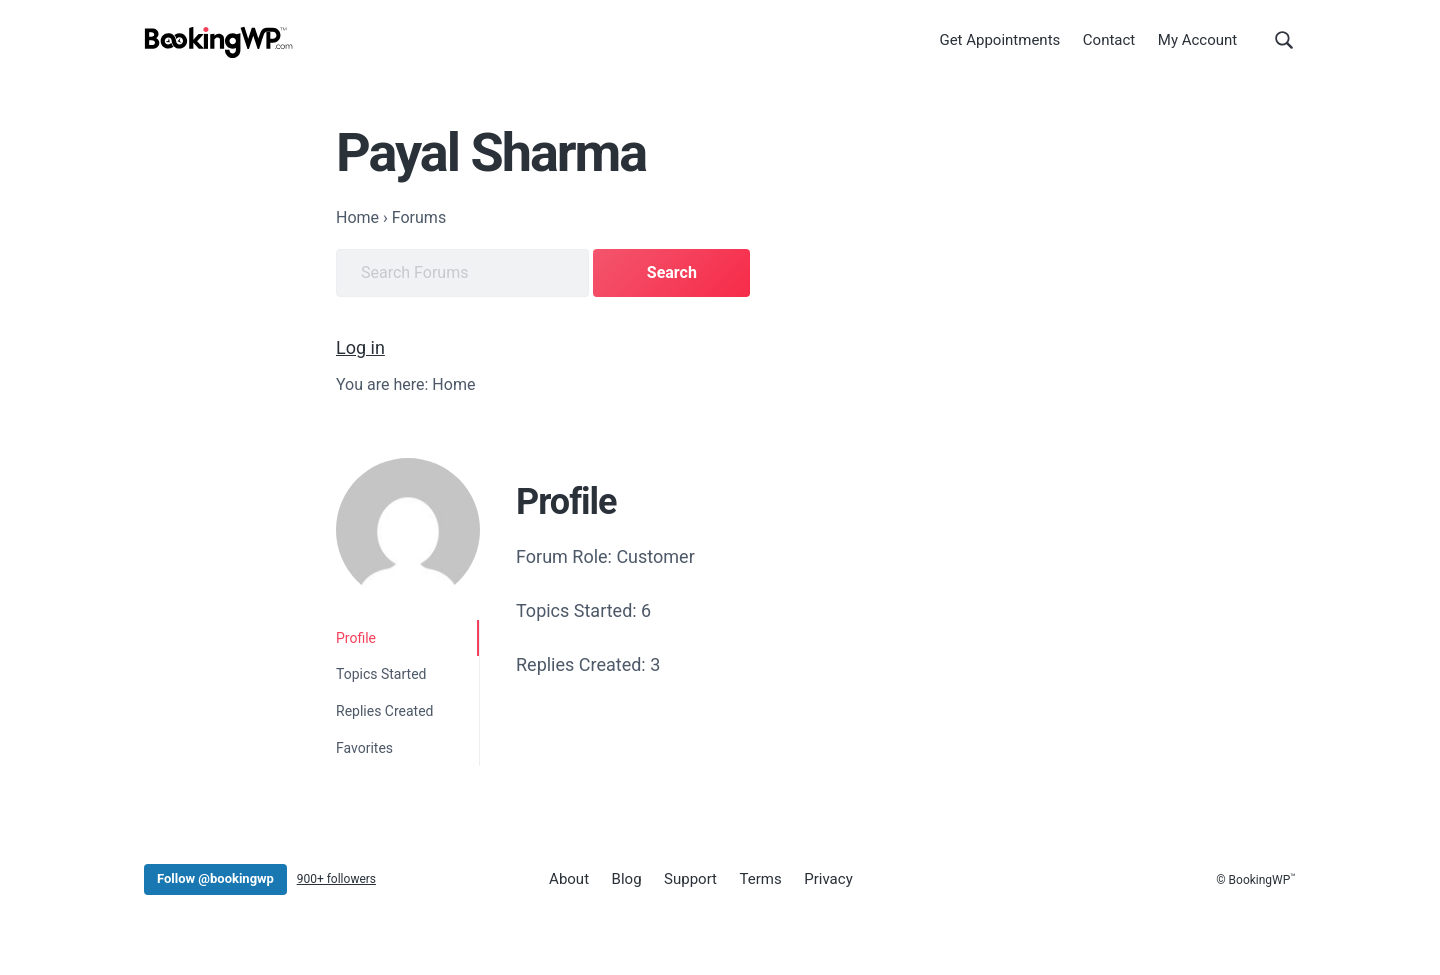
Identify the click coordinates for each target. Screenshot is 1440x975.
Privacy (828, 879)
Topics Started (381, 674)
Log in (360, 347)
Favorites (364, 748)
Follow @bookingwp (215, 878)
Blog (627, 879)
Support (690, 879)
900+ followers (336, 879)
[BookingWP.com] (219, 42)
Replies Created (385, 711)
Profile (356, 638)
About (569, 879)
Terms (761, 879)
